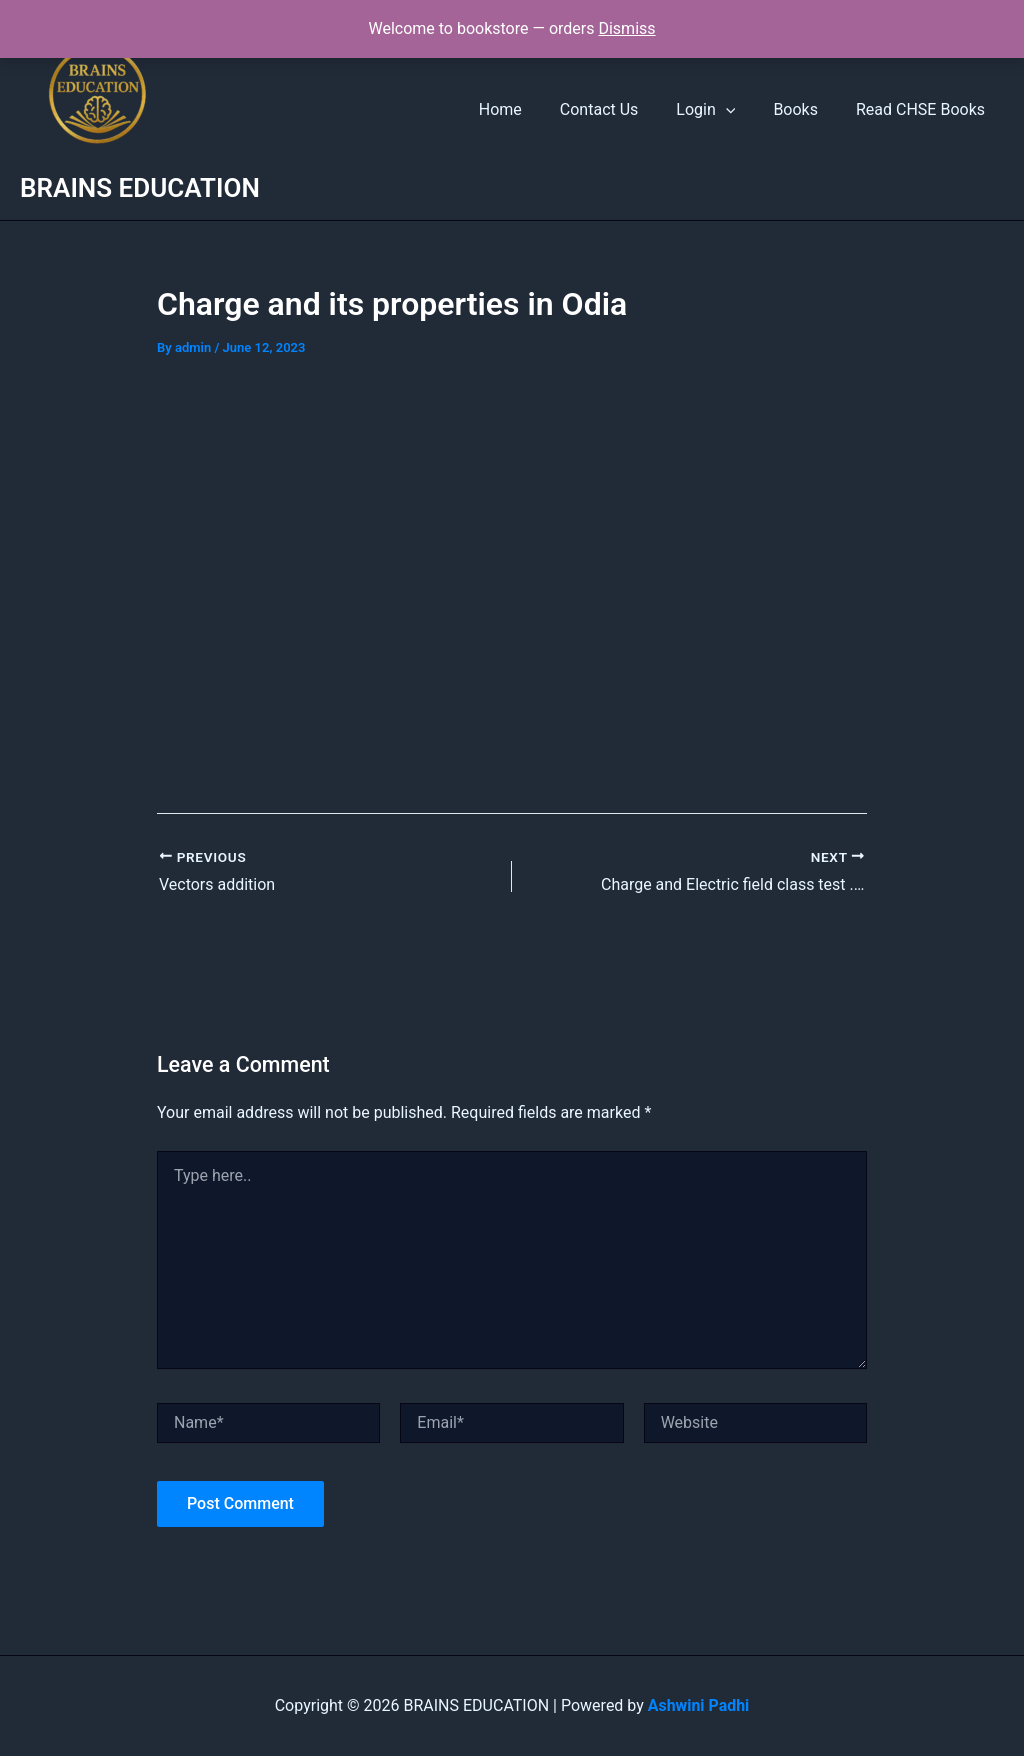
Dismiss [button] (626, 28)
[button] (741, 110)
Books (804, 109)
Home (527, 109)
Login (720, 110)
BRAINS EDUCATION (140, 188)
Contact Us (620, 109)
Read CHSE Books (923, 109)
